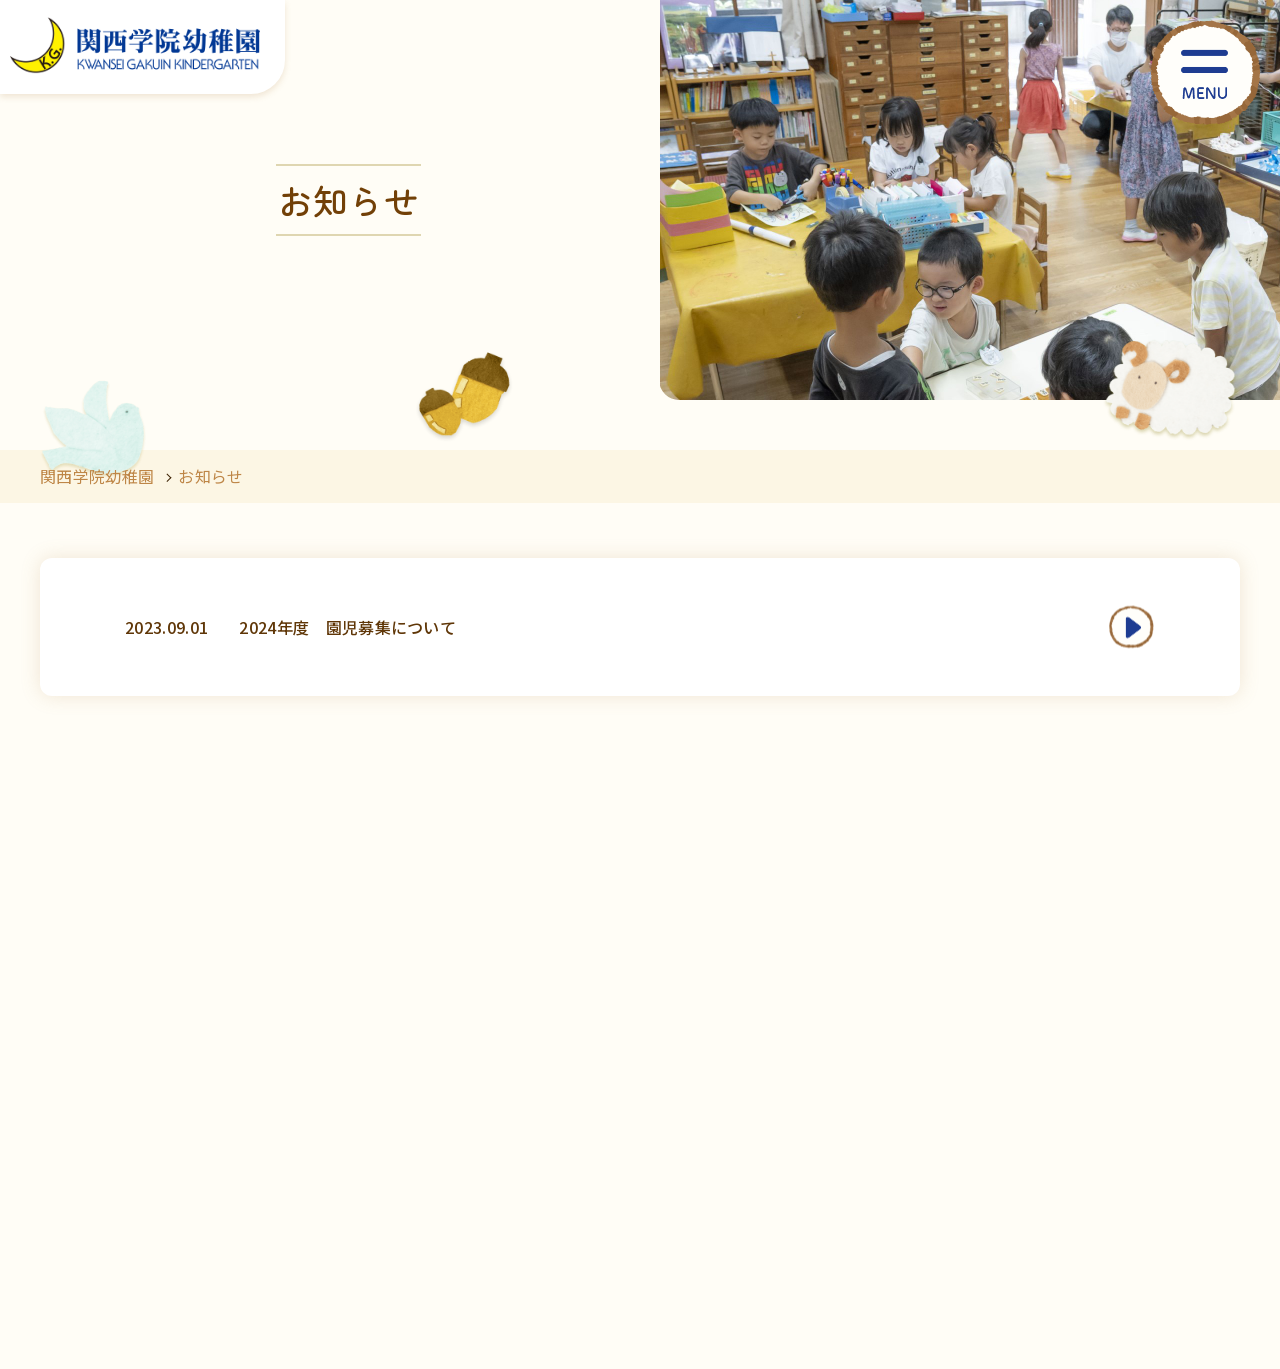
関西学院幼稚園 (97, 476)
